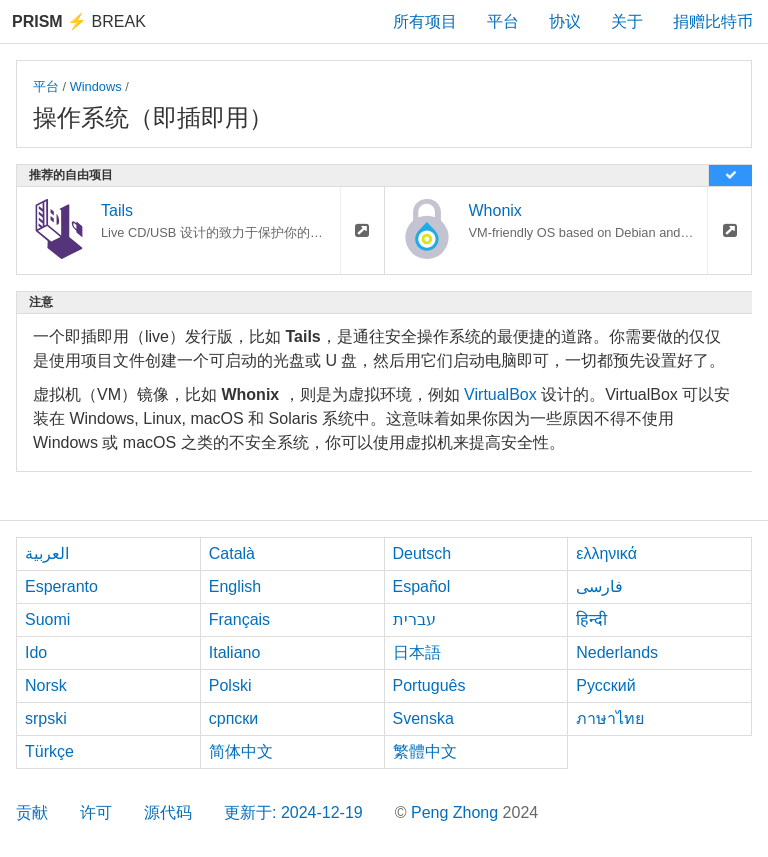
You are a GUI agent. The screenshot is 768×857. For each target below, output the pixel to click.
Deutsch (422, 553)
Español (422, 586)
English (235, 586)
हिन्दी (591, 619)
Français (239, 619)
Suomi (47, 619)
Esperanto (61, 586)
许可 (96, 812)
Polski (230, 685)
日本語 (417, 652)
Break (79, 21)
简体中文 (241, 751)
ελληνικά (606, 553)
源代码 (168, 812)
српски (234, 718)
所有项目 (425, 21)
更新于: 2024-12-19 (293, 812)
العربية (47, 553)
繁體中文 (425, 751)
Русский (605, 685)
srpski (46, 718)
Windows (96, 86)
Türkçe (49, 751)
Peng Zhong (457, 812)
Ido (36, 652)
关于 (627, 21)
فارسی (599, 586)
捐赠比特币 (713, 21)
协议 (565, 21)
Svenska (423, 718)
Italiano (235, 652)
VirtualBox (500, 394)
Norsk (46, 685)
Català (232, 553)
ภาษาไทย (610, 718)
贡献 (32, 812)
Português (429, 685)
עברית (414, 619)
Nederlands (617, 652)
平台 (503, 21)
